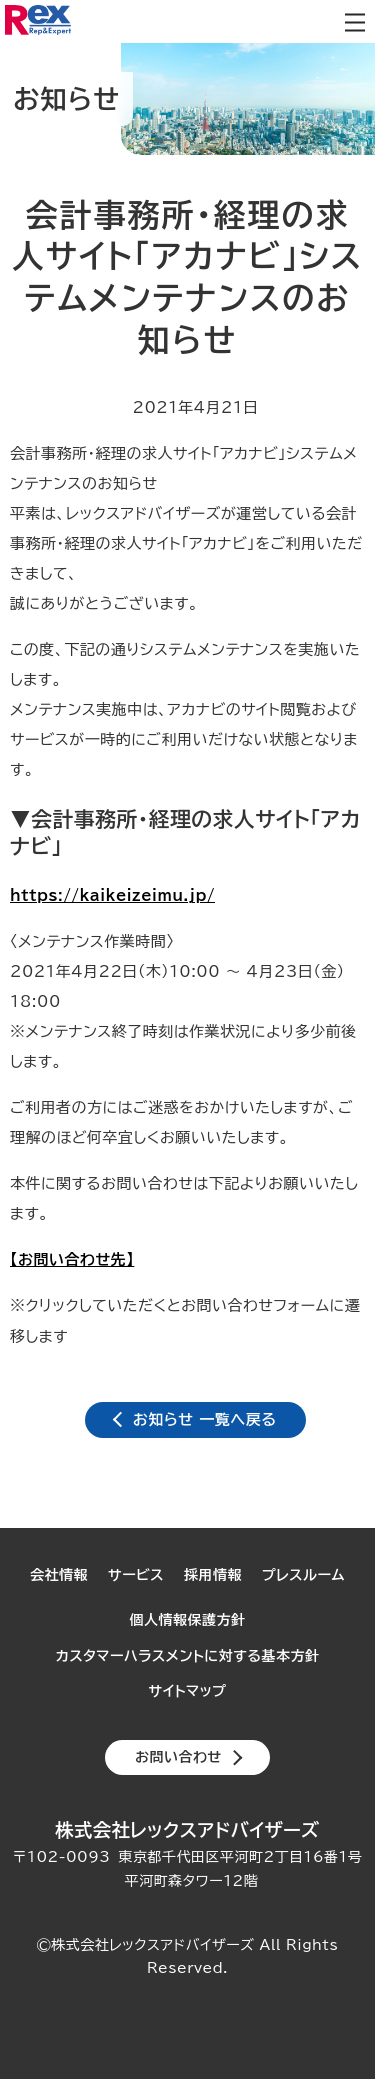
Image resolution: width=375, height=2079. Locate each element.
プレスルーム (303, 1575)
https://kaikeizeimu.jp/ (112, 895)
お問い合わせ (178, 1757)
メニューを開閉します (355, 22)
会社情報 (59, 1575)
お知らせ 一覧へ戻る (205, 1419)
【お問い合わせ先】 (72, 1259)
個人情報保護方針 (188, 1620)
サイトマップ (188, 1691)
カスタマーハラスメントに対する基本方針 (187, 1656)
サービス (136, 1575)
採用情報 (213, 1575)
